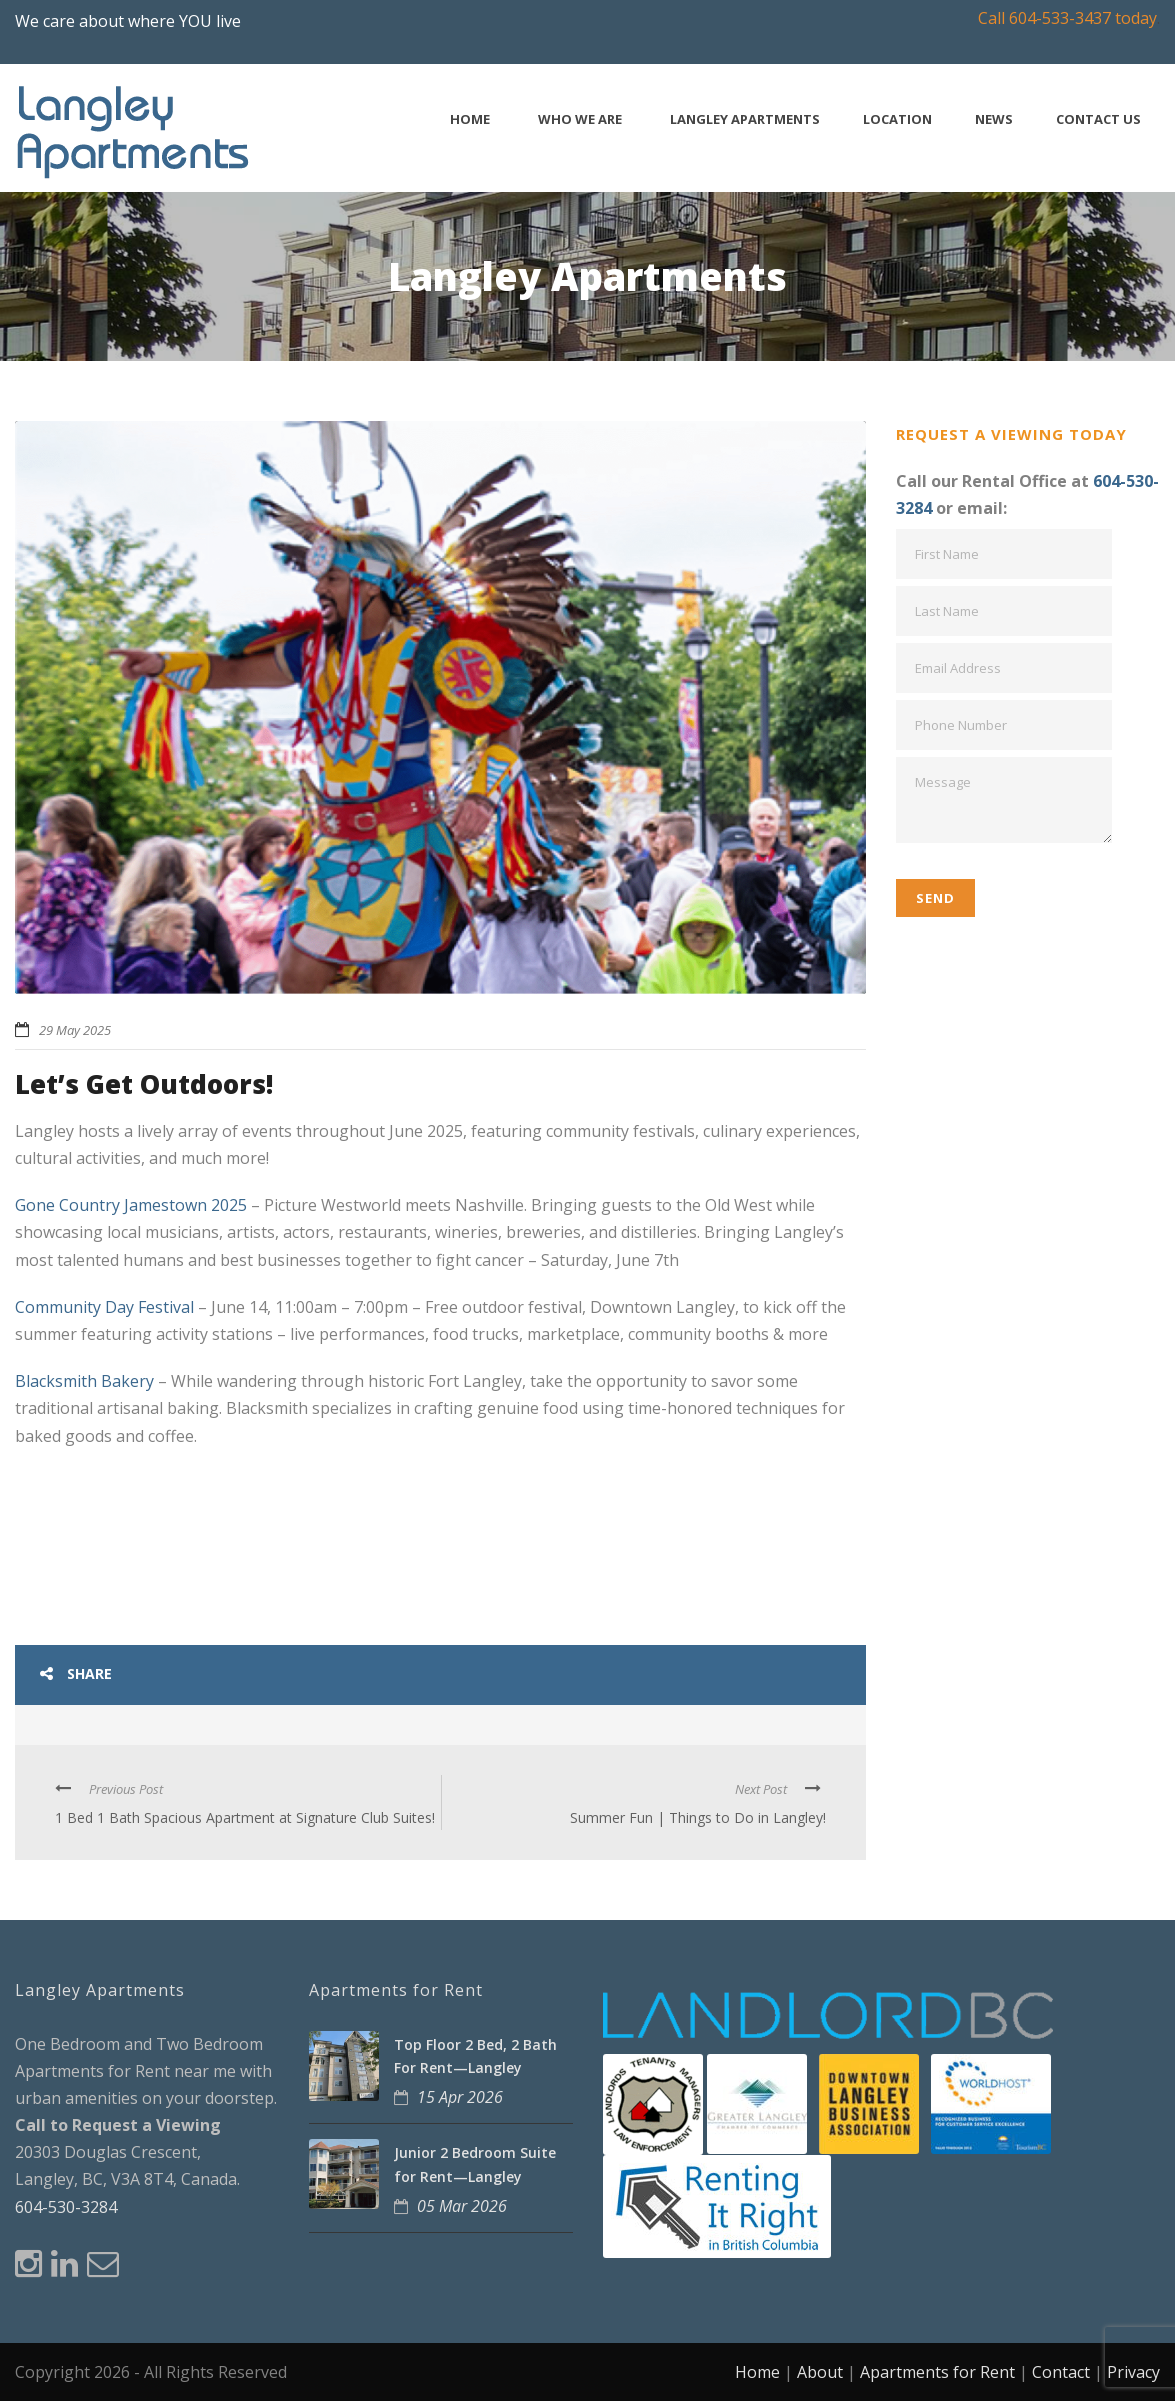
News (994, 119)
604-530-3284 (66, 2207)
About (820, 2372)
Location (897, 119)
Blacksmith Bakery (84, 1381)
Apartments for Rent (937, 2372)
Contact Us (1098, 119)
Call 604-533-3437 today (1067, 18)
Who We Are (580, 119)
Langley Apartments (745, 119)
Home (470, 119)
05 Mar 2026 (462, 2206)
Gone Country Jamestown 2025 (131, 1205)
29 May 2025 (75, 1030)
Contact (1061, 2372)
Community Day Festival (104, 1307)
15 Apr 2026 (460, 2097)
